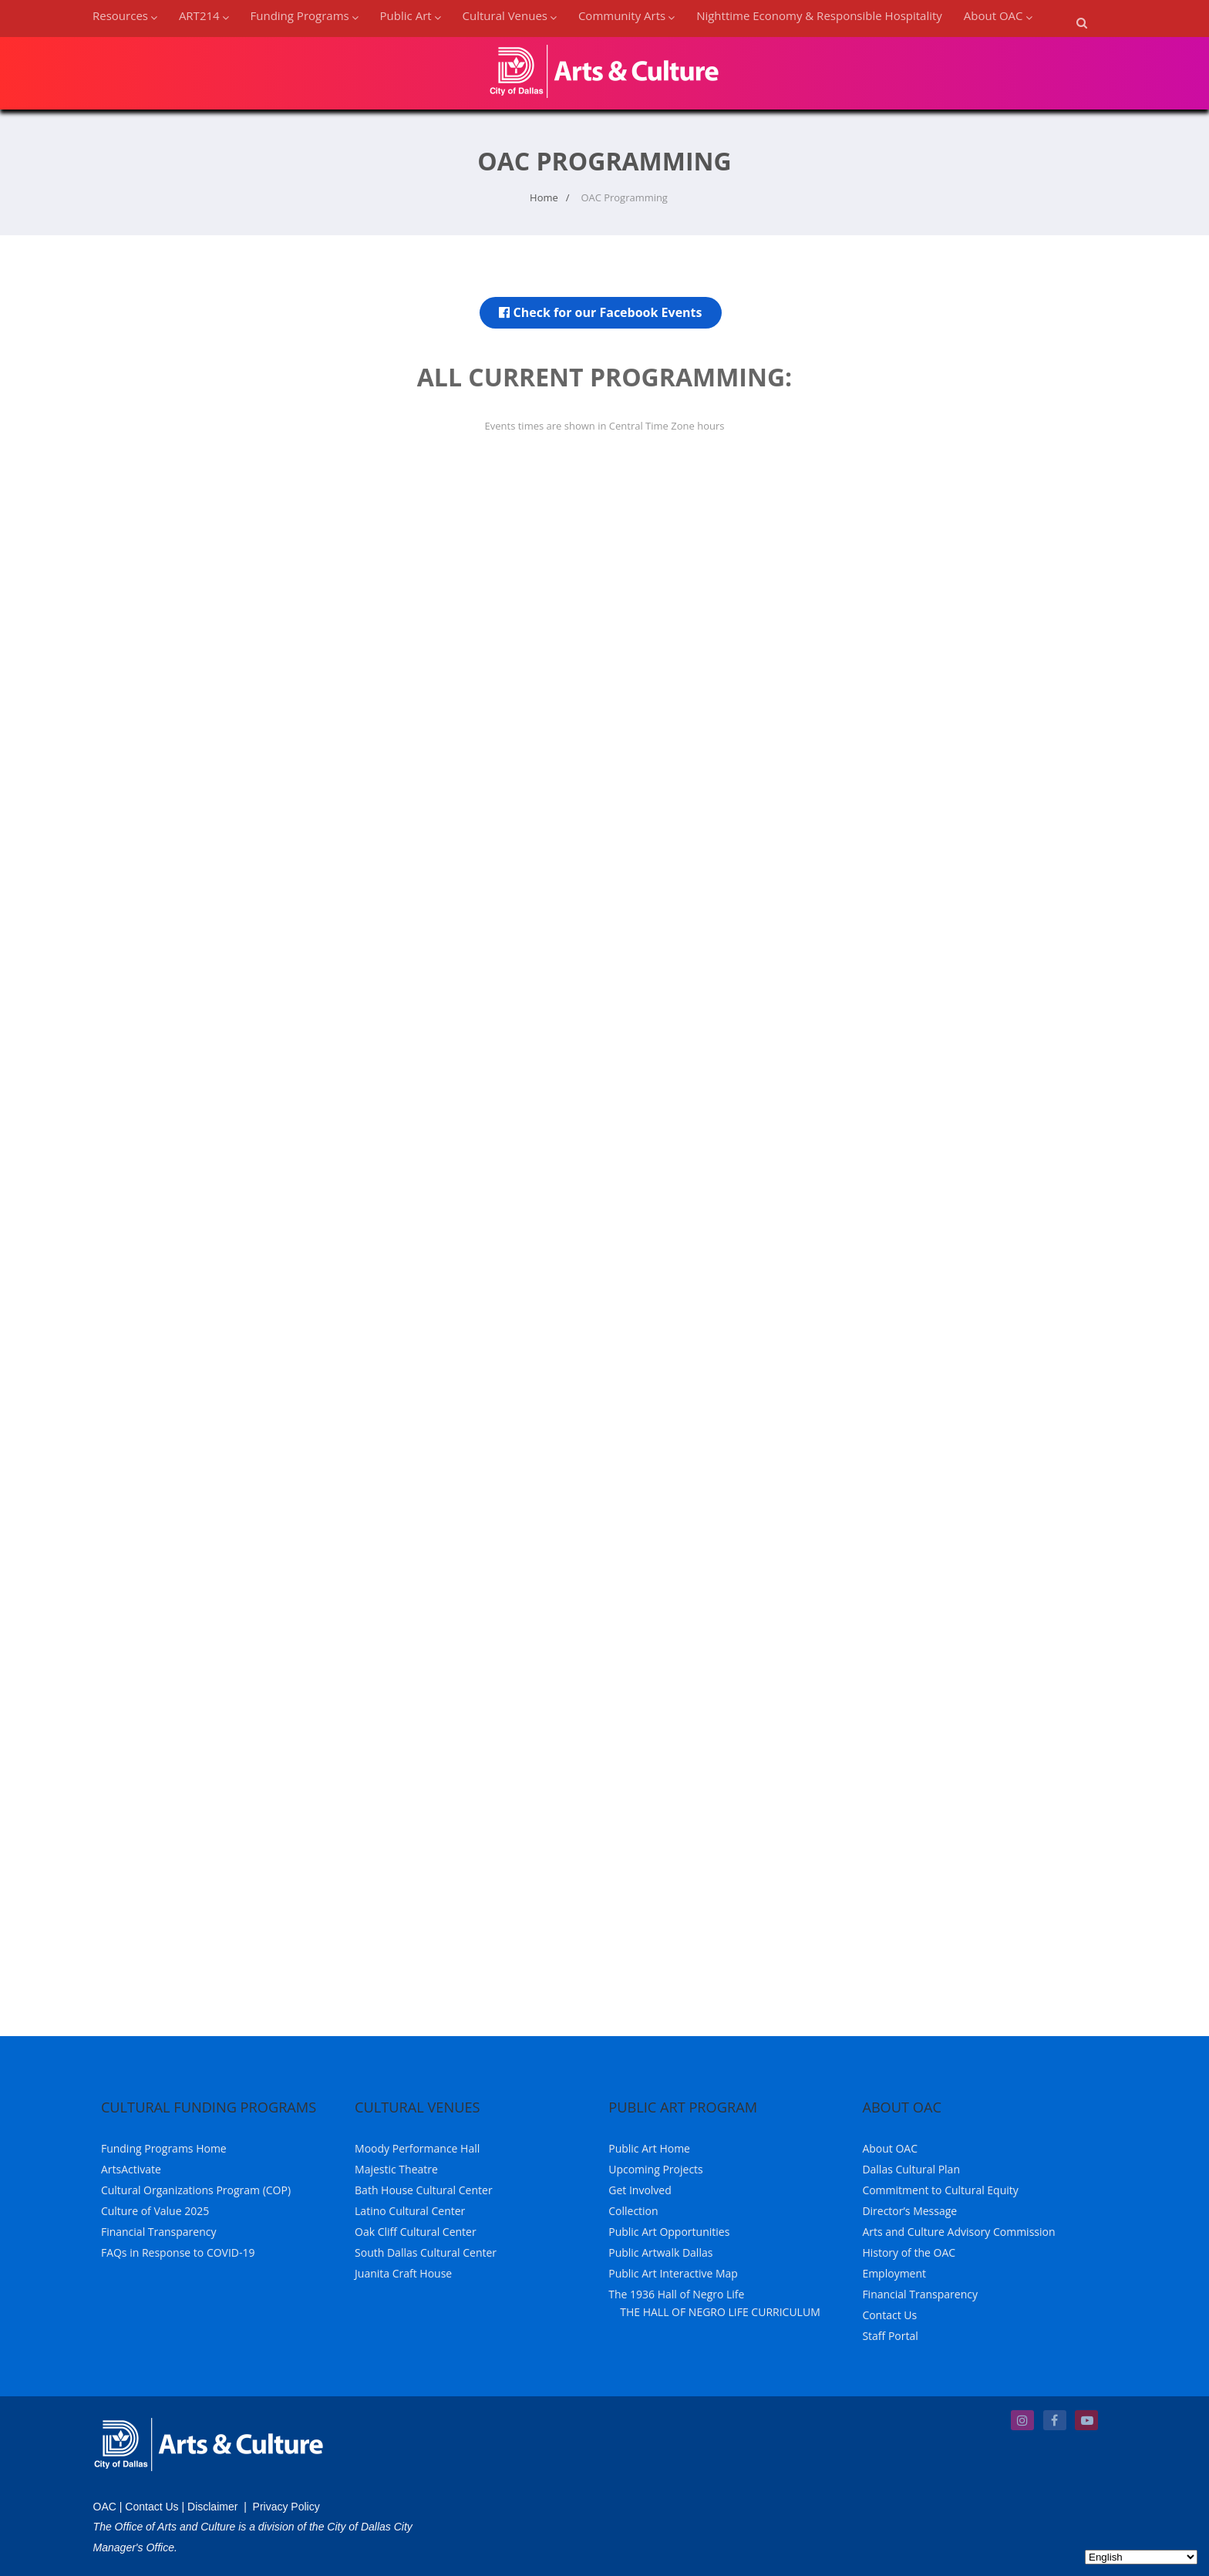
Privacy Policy (286, 2506)
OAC (104, 2506)
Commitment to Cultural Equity (940, 2190)
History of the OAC (908, 2252)
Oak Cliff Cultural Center (416, 2231)
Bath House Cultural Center (424, 2190)
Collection (633, 2210)
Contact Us (889, 2315)
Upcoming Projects (655, 2169)
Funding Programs (305, 15)
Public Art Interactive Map (673, 2273)
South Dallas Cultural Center (426, 2252)
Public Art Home (649, 2148)
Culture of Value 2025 (155, 2210)
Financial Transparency (159, 2231)
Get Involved (640, 2190)
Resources (125, 15)
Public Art (410, 15)
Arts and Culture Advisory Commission (958, 2231)
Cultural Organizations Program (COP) (196, 2190)
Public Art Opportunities (668, 2231)
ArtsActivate (131, 2169)
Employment (894, 2273)
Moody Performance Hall (417, 2148)
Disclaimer (212, 2506)
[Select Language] (1141, 2557)
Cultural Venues (510, 15)
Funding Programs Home (164, 2148)
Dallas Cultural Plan (911, 2169)
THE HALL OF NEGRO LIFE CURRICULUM (720, 2312)
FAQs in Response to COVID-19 (178, 2252)
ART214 (204, 15)
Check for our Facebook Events (600, 312)
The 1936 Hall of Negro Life (676, 2294)
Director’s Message (909, 2210)
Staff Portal (890, 2335)
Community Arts (626, 15)
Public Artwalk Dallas (660, 2252)
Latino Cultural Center (410, 2210)
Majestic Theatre (396, 2169)
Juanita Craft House (403, 2273)
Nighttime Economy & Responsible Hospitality (819, 15)
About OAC (998, 15)
